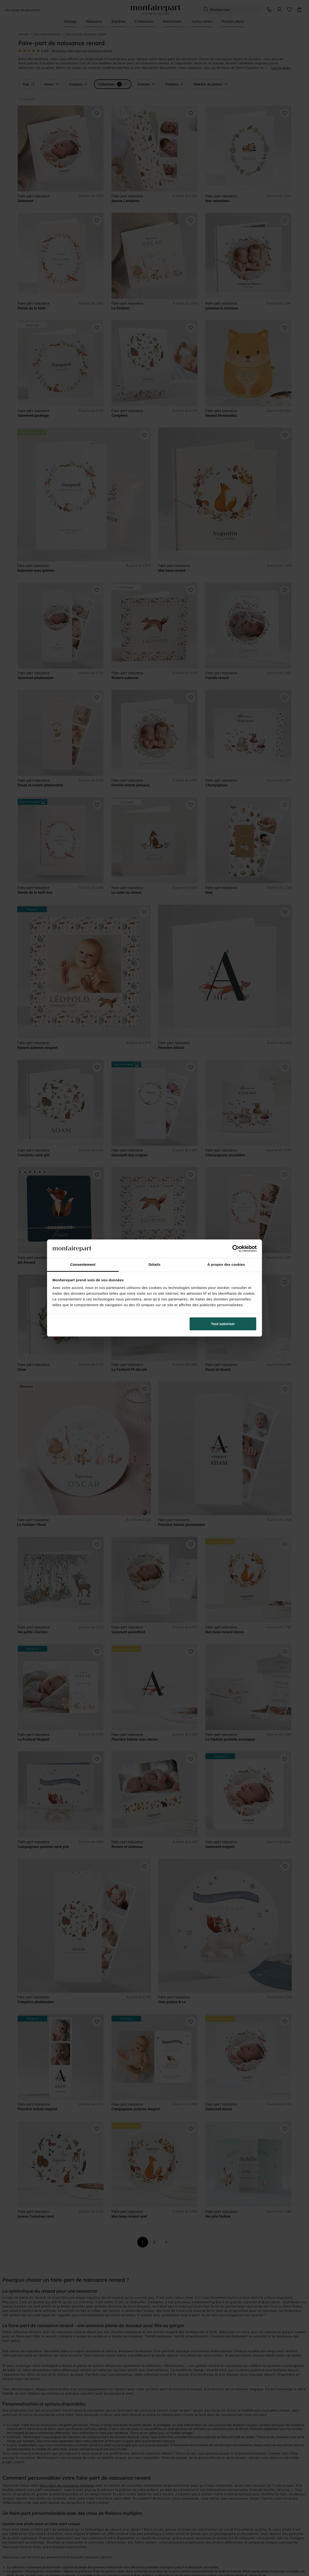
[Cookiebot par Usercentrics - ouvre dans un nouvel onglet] (236, 1248)
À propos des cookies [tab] (226, 1264)
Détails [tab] (154, 1264)
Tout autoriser (223, 1324)
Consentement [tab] (82, 1264)
